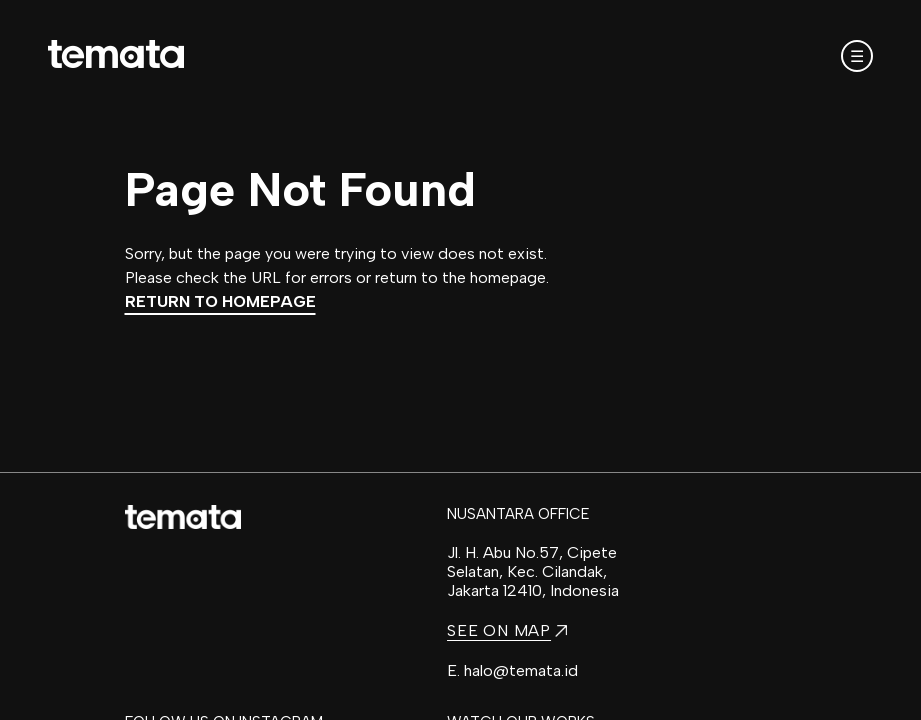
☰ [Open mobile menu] (857, 56)
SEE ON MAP (507, 630)
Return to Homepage (220, 301)
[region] (460, 360)
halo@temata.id (521, 670)
